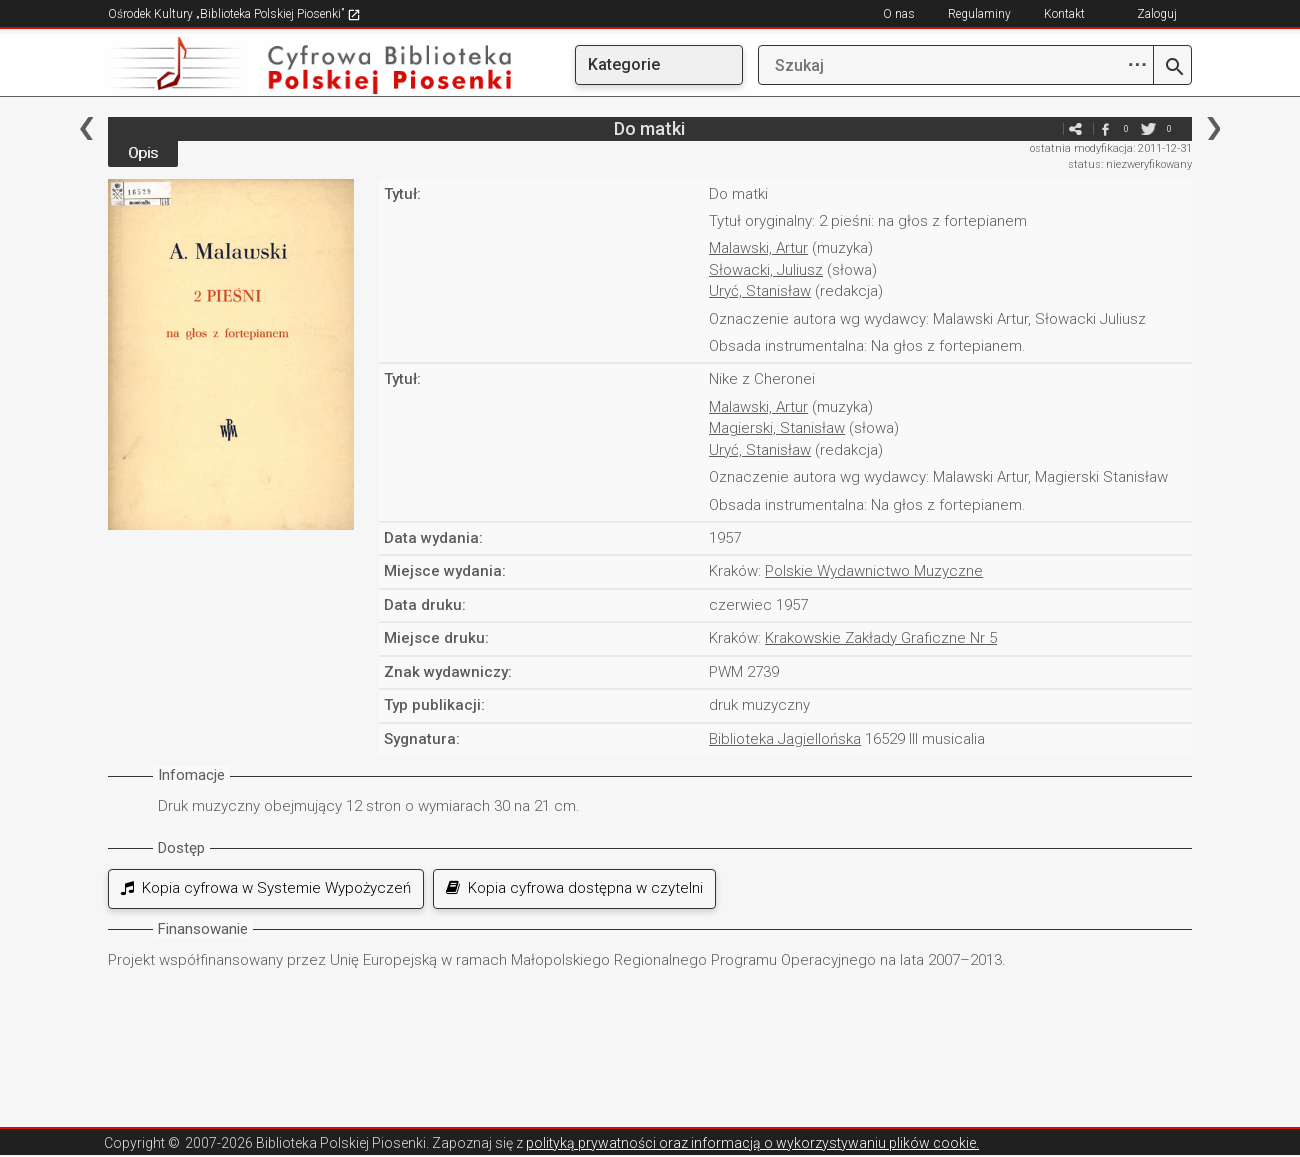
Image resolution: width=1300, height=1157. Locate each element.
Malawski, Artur (758, 248)
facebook (1106, 128)
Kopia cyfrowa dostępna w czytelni (574, 888)
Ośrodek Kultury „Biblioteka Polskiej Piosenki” (234, 14)
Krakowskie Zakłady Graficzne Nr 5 (881, 638)
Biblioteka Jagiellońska (785, 739)
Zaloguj (1157, 14)
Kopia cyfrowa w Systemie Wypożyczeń (266, 888)
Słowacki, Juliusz (766, 270)
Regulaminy (979, 14)
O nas (899, 14)
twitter (1149, 128)
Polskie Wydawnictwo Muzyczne (874, 571)
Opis (143, 153)
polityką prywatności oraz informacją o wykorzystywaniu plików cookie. (752, 1143)
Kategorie (624, 64)
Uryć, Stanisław (760, 291)
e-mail (1046, 128)
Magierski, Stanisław (777, 428)
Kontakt (1064, 14)
